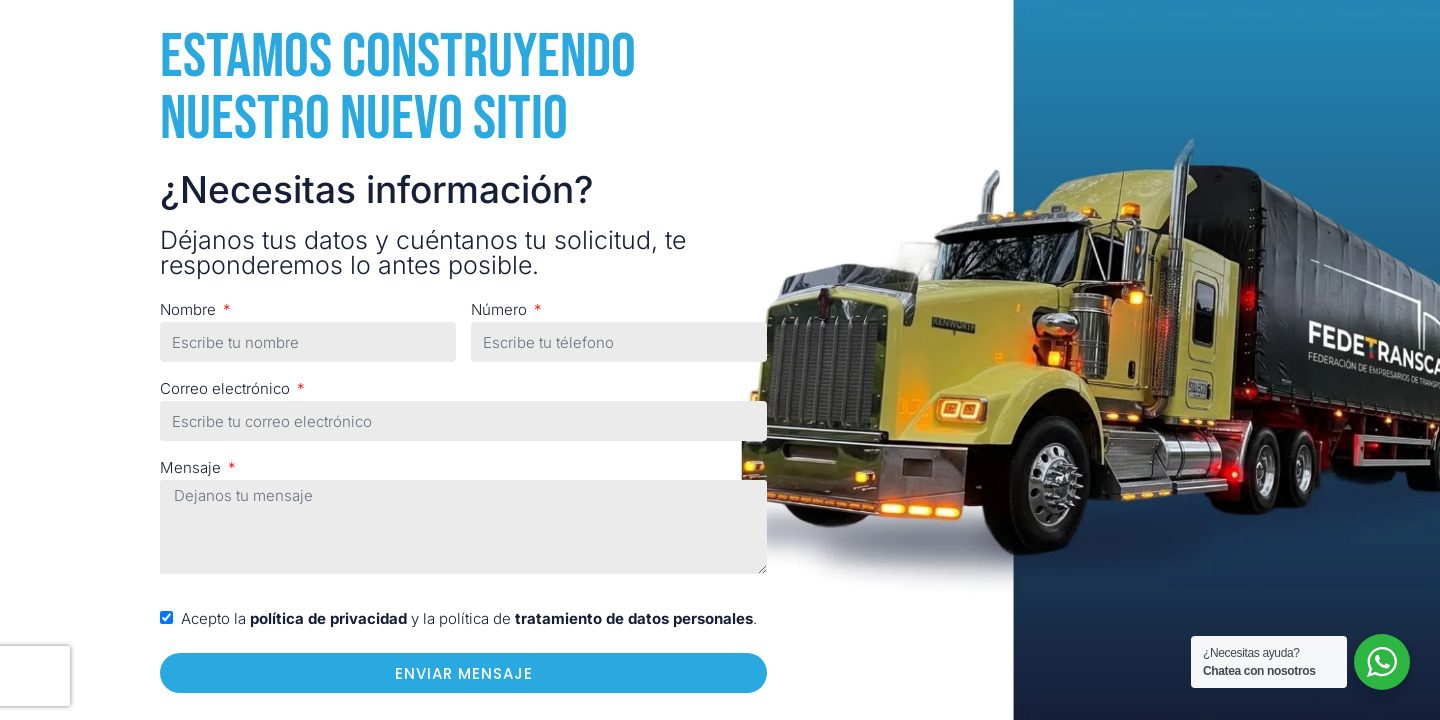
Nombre (190, 309)
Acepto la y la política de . (469, 618)
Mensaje (192, 467)
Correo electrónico (227, 388)
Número (501, 309)
